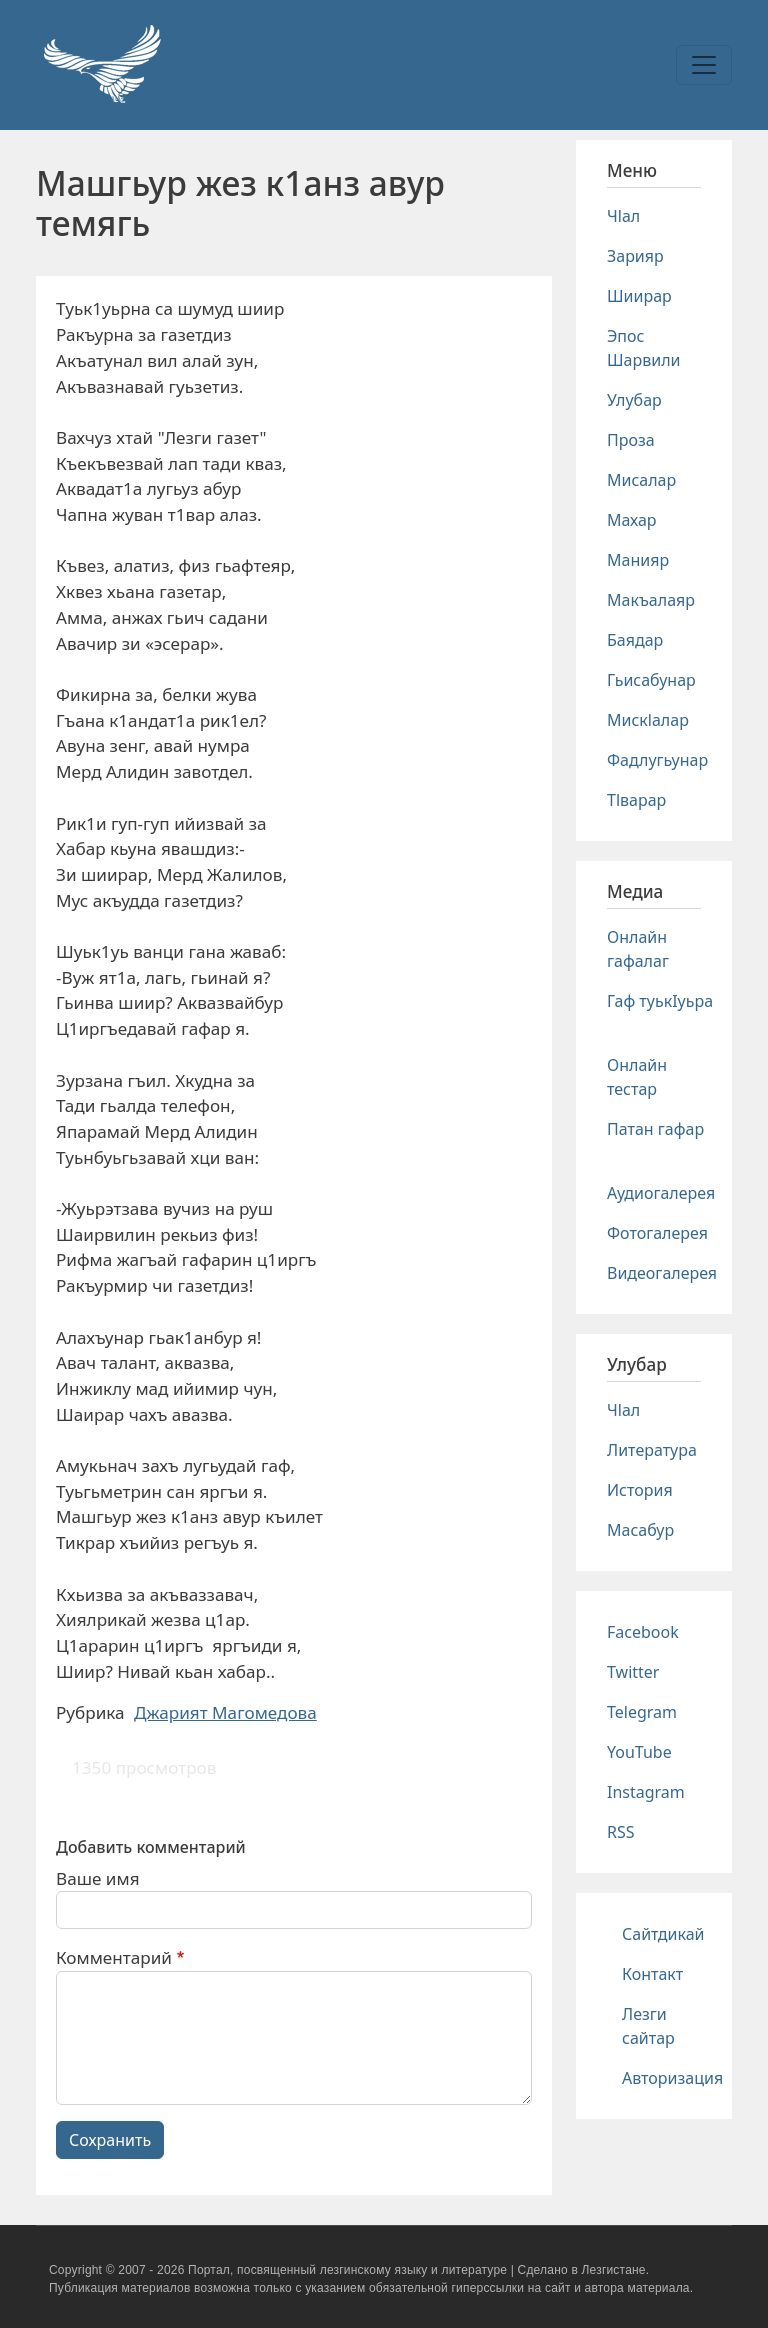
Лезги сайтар (648, 2026)
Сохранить (110, 2140)
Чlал (623, 216)
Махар (632, 520)
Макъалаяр (651, 600)
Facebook (643, 1632)
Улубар (634, 400)
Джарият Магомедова (225, 1712)
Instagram (646, 1792)
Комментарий (114, 1957)
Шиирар (639, 296)
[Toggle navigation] (704, 65)
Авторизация (672, 2078)
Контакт (652, 1974)
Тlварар (636, 800)
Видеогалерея (662, 1273)
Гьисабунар (651, 680)
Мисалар (641, 480)
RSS (621, 1832)
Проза (631, 440)
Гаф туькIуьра (660, 1001)
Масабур (640, 1530)
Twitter (633, 1672)
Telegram (642, 1712)
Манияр (638, 560)
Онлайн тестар (637, 1077)
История (640, 1490)
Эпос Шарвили (643, 348)
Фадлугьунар (657, 760)
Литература (652, 1450)
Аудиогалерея (661, 1193)
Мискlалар (648, 720)
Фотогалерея (657, 1233)
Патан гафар (655, 1129)
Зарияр (635, 256)
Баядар (635, 640)
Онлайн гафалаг (638, 949)
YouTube (639, 1752)
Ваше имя (98, 1878)
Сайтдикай (663, 1934)
